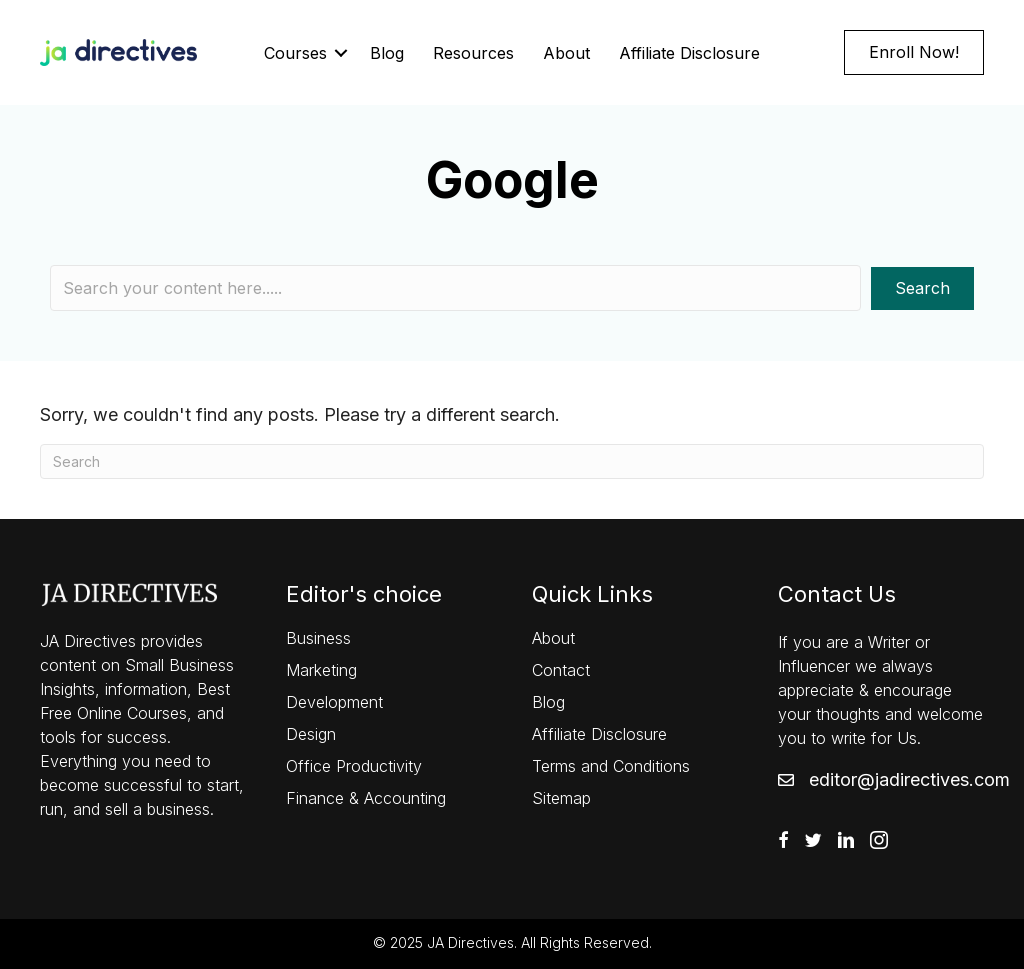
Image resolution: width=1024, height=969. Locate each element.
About (566, 53)
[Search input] (455, 288)
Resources (473, 53)
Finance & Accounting (366, 798)
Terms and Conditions (611, 766)
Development (334, 702)
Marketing (321, 670)
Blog (387, 53)
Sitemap (561, 798)
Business (318, 638)
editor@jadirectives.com (909, 779)
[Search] (512, 461)
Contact (561, 670)
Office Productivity (354, 766)
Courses (295, 53)
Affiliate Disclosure (689, 53)
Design (311, 734)
